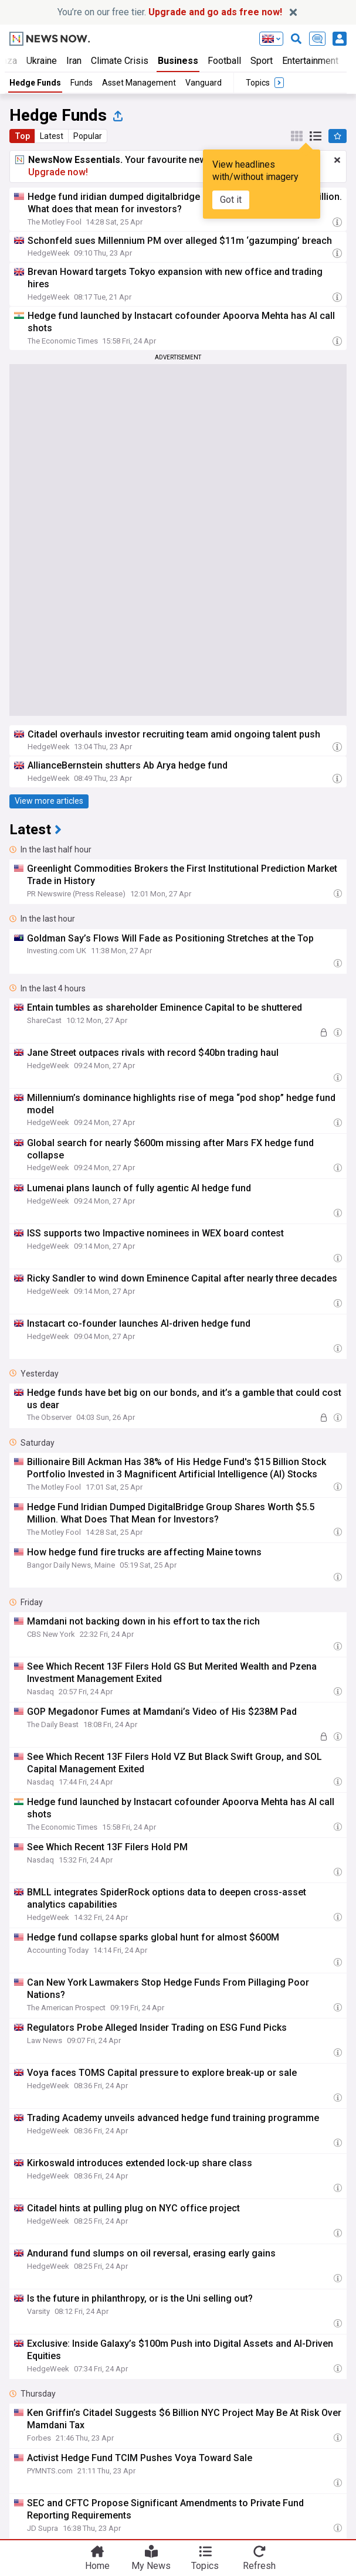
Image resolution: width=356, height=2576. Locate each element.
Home (97, 2565)
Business (178, 60)
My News (151, 2565)
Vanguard (203, 82)
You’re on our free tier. (169, 12)
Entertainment (310, 60)
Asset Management (139, 82)
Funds (81, 82)
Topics (205, 2565)
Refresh (259, 2565)
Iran (74, 60)
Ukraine (41, 60)
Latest (51, 136)
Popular (87, 136)
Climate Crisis (119, 60)
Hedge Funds (35, 82)
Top (22, 136)
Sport (261, 60)
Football (224, 60)
